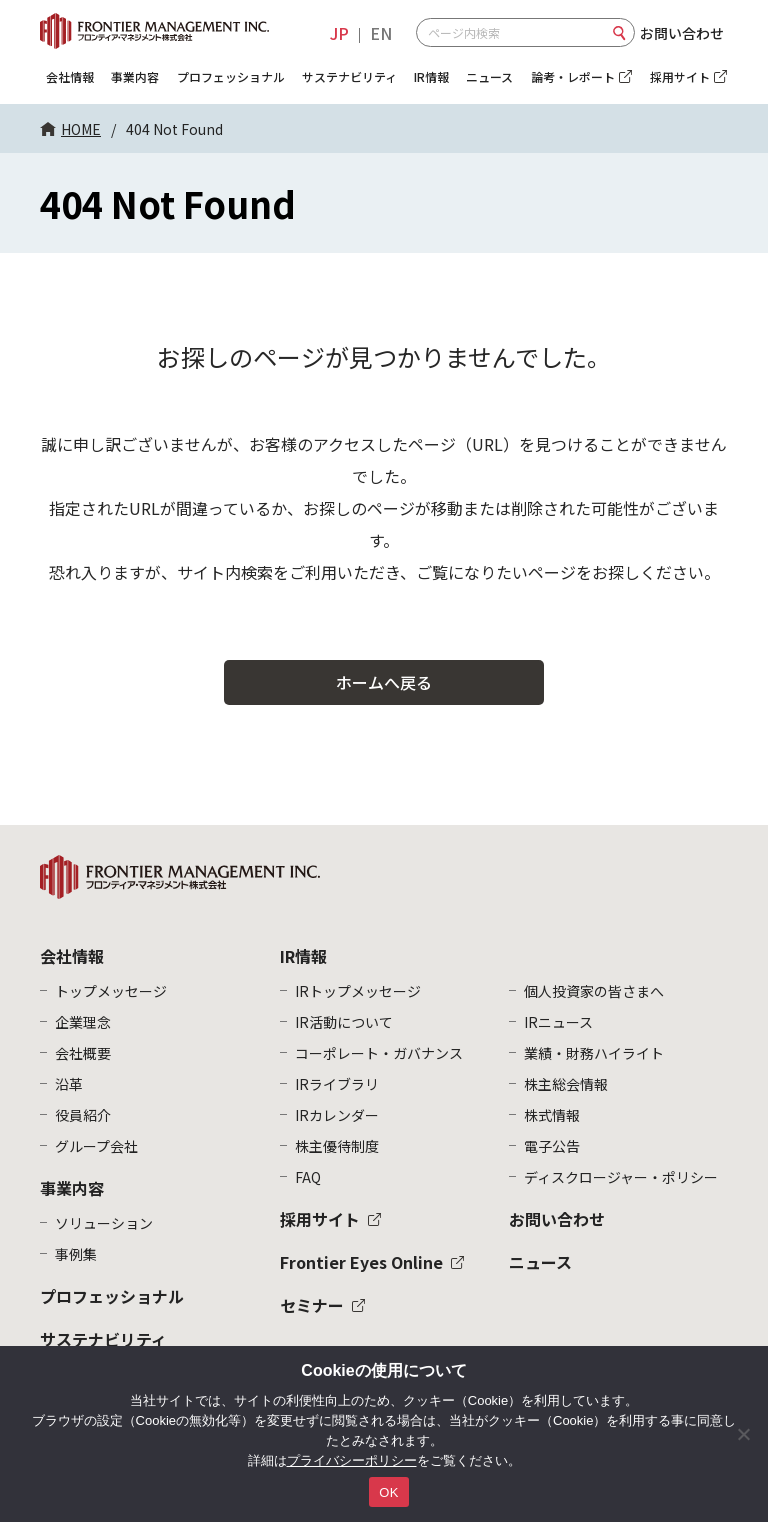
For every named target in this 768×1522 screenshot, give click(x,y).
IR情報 (431, 76)
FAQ (308, 1177)
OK (388, 1492)
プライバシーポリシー (352, 1460)
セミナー (312, 1305)
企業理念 (83, 1022)
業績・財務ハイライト (594, 1053)
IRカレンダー (337, 1115)
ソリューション (104, 1223)
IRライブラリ (337, 1084)
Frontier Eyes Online (361, 1262)
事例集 (76, 1254)
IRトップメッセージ (358, 991)
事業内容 (135, 76)
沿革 (69, 1084)
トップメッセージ (111, 991)
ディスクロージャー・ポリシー (621, 1177)
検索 (620, 33)
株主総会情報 (566, 1084)
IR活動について (344, 1022)
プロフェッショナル (231, 76)
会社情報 (70, 76)
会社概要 (83, 1053)
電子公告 (552, 1146)
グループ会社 (96, 1146)
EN (381, 33)
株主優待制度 (337, 1146)
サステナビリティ (349, 76)
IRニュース (558, 1022)
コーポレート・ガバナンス (379, 1053)
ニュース (489, 76)
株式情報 (552, 1115)
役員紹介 (83, 1115)
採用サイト (320, 1219)
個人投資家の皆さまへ (594, 991)
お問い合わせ (682, 33)
